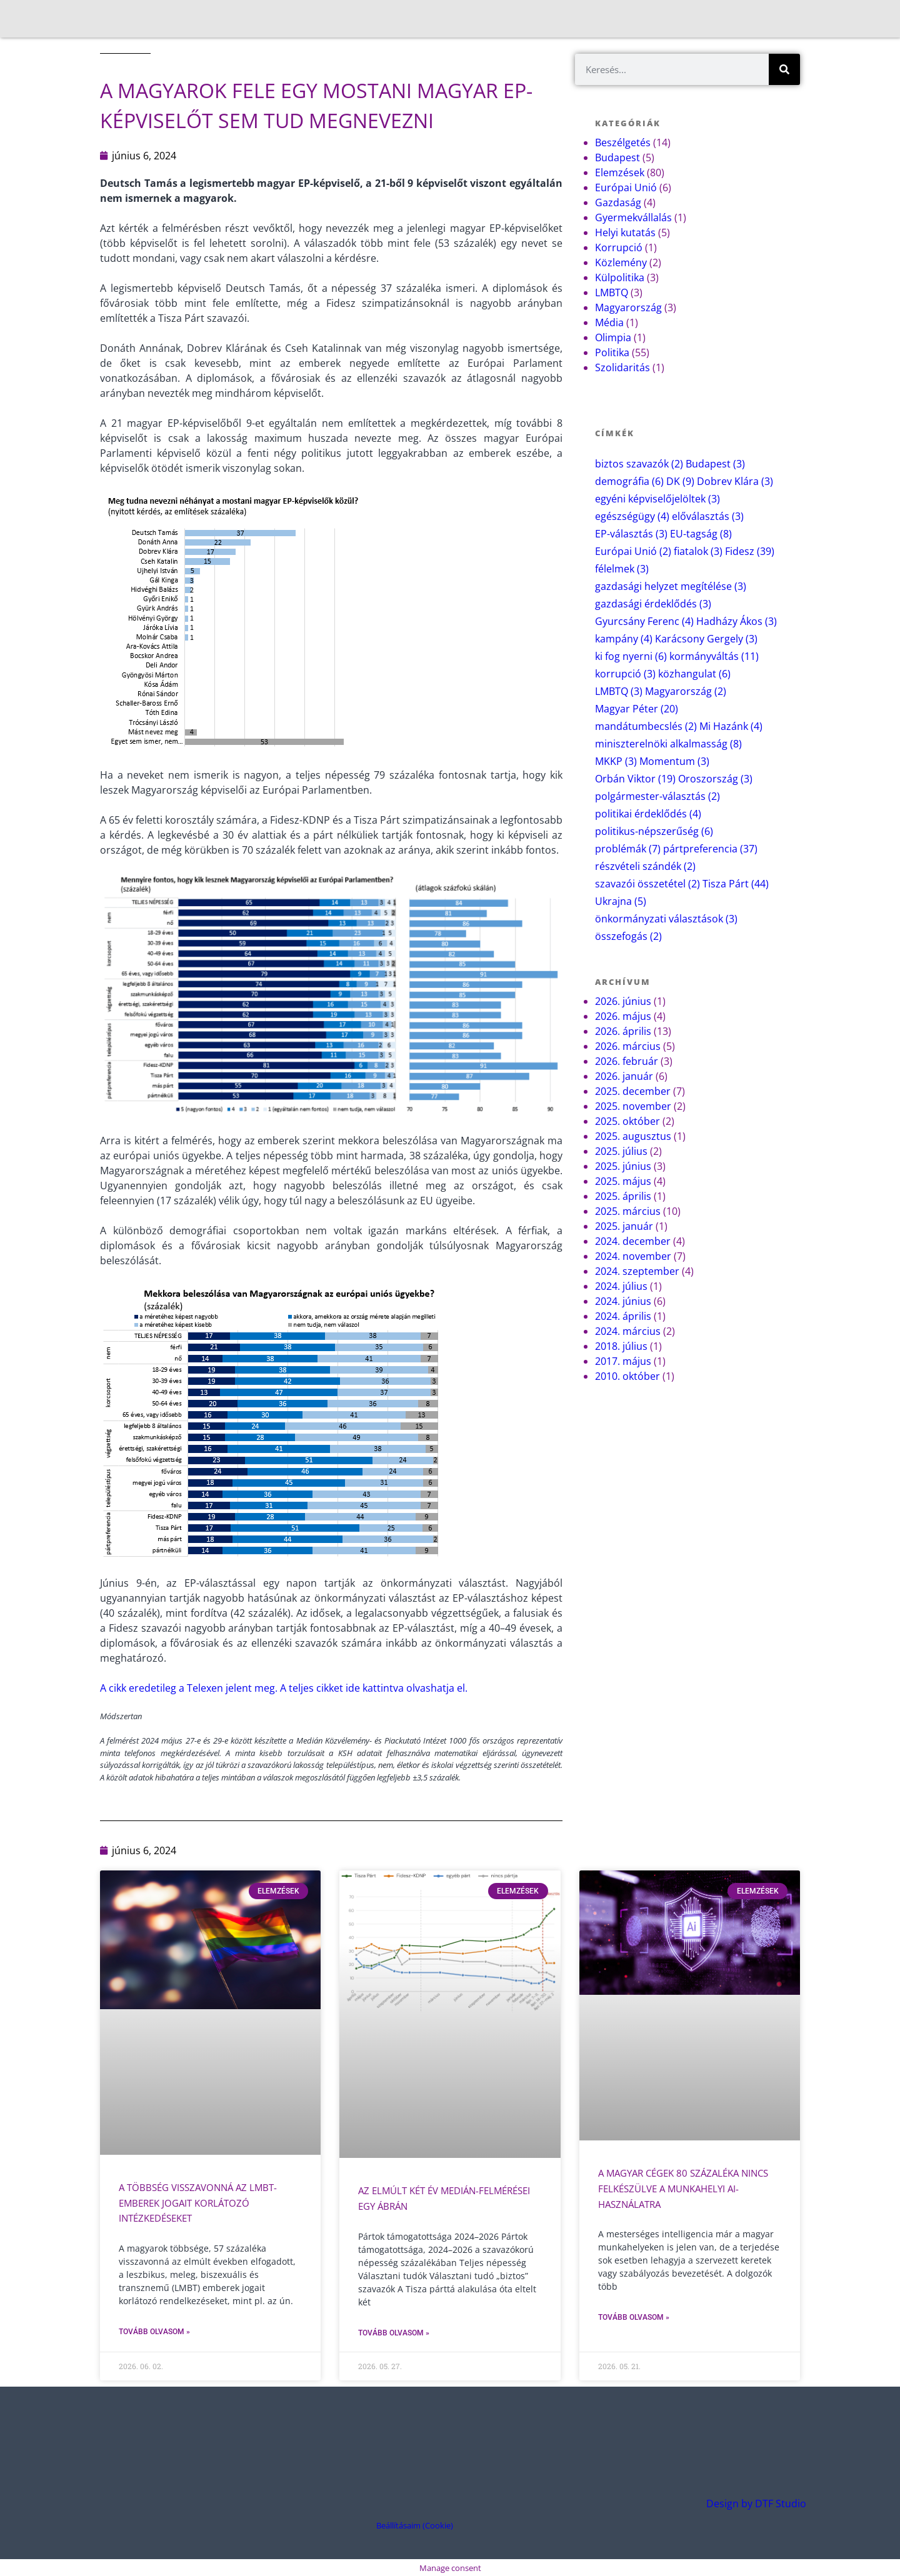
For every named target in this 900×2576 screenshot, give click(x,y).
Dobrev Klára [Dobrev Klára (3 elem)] (735, 481)
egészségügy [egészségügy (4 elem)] (632, 516)
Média (609, 322)
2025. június (623, 1166)
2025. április (623, 1196)
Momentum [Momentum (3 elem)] (674, 761)
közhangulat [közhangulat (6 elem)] (694, 674)
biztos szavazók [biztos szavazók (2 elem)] (639, 464)
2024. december (633, 1241)
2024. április (623, 1316)
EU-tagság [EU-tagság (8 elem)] (701, 534)
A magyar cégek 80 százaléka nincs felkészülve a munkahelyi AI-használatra (689, 2188)
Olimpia (613, 337)
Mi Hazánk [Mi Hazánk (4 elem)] (730, 726)
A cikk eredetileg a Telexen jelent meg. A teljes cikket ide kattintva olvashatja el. (284, 1688)
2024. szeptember (637, 1271)
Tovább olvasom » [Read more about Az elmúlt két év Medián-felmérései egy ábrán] (393, 2331)
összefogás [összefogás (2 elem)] (628, 936)
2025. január (624, 1226)
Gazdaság (618, 202)
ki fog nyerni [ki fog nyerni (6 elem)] (631, 656)
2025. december (633, 1091)
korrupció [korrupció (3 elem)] (625, 674)
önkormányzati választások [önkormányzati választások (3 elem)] (666, 919)
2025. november (633, 1106)
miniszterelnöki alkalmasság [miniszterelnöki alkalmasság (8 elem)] (668, 744)
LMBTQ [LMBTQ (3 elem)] (618, 691)
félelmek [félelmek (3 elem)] (622, 569)
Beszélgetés (623, 142)
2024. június (623, 1301)
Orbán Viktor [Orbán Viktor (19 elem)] (635, 779)
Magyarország (628, 307)
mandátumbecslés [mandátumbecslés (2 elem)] (646, 726)
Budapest (617, 157)
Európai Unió (626, 187)
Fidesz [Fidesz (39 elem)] (749, 551)
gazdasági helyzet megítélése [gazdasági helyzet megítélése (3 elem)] (670, 586)
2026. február (626, 1061)
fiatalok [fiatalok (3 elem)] (698, 551)
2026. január (624, 1076)
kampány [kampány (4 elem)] (623, 639)
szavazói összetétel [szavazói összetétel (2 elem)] (647, 884)
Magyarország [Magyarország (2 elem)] (685, 691)
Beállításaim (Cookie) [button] (414, 2523)
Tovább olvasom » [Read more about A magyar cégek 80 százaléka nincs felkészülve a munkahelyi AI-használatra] (633, 2316)
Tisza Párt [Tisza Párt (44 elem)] (735, 884)
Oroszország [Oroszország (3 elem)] (715, 779)
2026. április (623, 1031)
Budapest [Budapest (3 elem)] (715, 464)
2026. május (623, 1016)
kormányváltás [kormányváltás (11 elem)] (714, 656)
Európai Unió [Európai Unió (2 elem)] (633, 551)
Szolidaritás (622, 367)
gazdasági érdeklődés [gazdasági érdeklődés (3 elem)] (653, 604)
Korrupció (618, 247)
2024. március (628, 1331)
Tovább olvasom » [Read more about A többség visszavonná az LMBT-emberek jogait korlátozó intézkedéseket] (154, 2330)
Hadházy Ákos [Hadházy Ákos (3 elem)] (736, 621)
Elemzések (619, 172)
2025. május (623, 1181)
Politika (612, 352)
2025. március (628, 1211)
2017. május (623, 1361)
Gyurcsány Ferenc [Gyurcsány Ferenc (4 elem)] (644, 621)
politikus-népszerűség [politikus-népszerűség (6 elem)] (654, 831)
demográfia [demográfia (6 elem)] (629, 481)
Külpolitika (619, 277)
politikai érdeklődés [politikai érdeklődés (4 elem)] (648, 814)
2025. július (621, 1151)
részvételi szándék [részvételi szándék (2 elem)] (645, 866)
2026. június (623, 1001)
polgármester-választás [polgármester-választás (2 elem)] (657, 796)
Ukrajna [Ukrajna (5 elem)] (620, 901)
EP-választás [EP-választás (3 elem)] (631, 534)
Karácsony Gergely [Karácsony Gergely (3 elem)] (706, 639)
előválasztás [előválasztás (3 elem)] (708, 516)
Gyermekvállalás (633, 217)
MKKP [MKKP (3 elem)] (616, 761)
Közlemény (621, 262)
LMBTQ (611, 292)
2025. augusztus (633, 1136)
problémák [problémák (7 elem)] (628, 849)
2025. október (627, 1121)
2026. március (628, 1046)
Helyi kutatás (625, 232)
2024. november (633, 1256)
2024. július (621, 1286)
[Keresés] (784, 69)
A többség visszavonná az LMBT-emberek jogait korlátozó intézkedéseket (203, 2202)
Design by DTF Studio (756, 2502)
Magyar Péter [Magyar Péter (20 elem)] (636, 709)
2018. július (621, 1346)
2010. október (627, 1376)
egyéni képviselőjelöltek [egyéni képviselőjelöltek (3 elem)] (657, 499)
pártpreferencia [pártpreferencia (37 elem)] (710, 849)
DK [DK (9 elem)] (680, 481)
